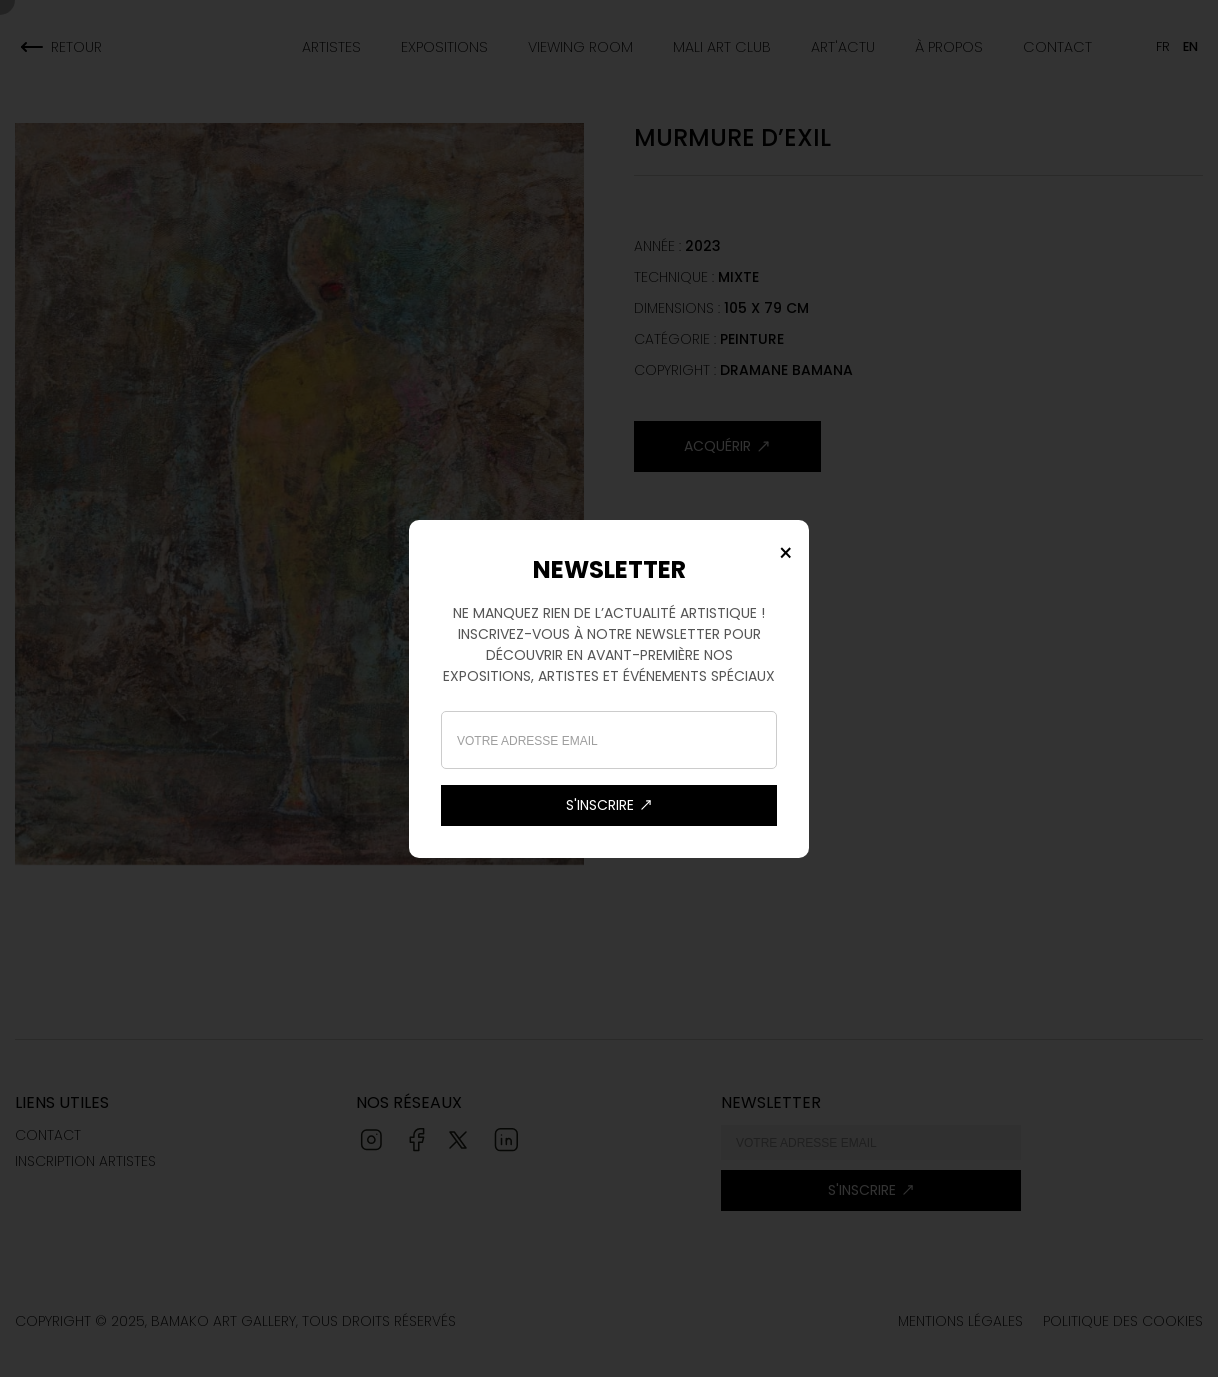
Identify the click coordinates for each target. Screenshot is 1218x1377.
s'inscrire (609, 805)
